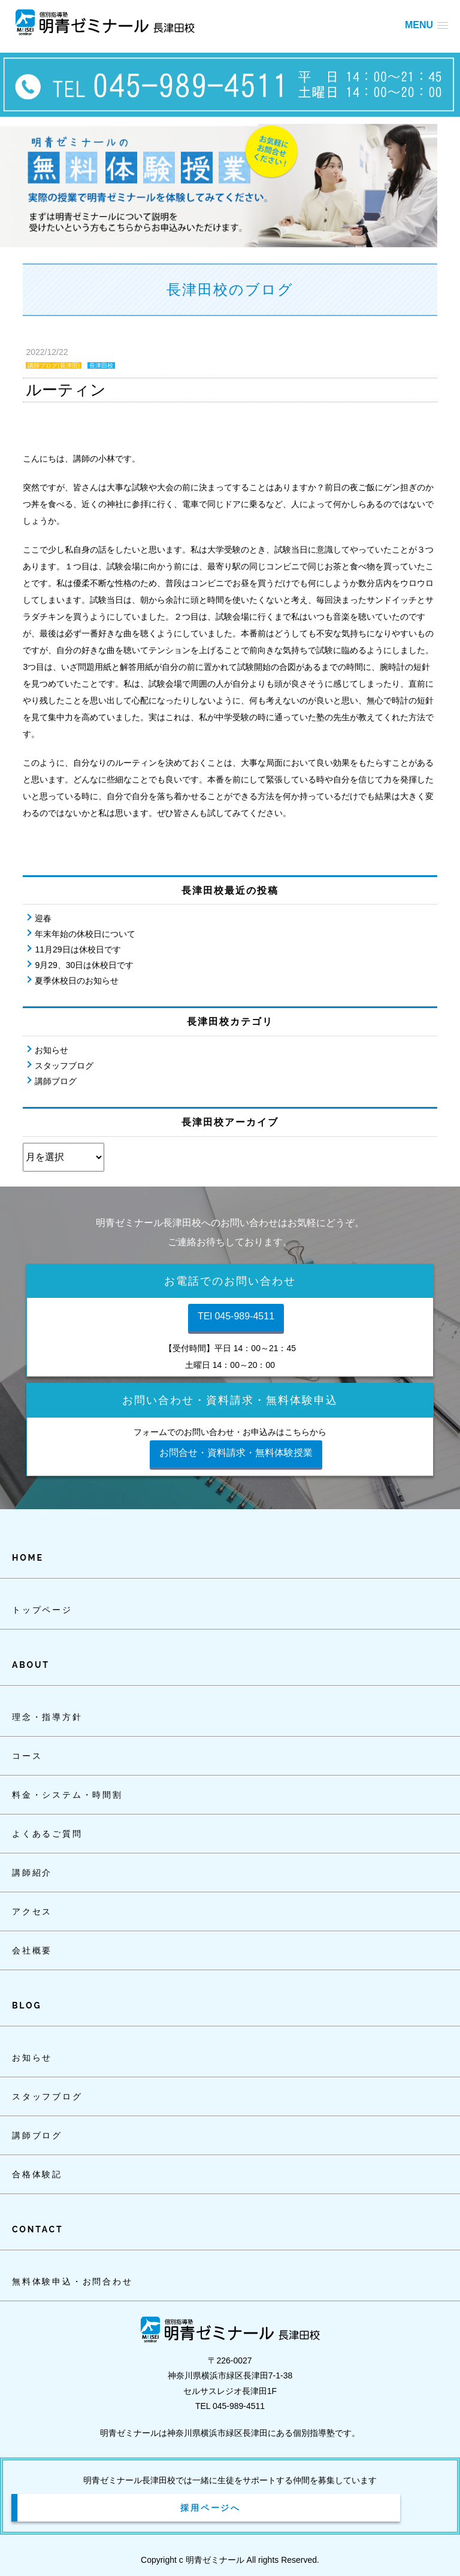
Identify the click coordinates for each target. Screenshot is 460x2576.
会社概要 (32, 1950)
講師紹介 (32, 1872)
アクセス (32, 1911)
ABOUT (31, 1665)
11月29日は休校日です (77, 949)
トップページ (42, 1610)
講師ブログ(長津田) (54, 365)
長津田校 (101, 365)
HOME (28, 1557)
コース (27, 1756)
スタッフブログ (64, 1065)
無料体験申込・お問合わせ (72, 2281)
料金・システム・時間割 (67, 1795)
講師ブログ (56, 1081)
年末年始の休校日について (85, 934)
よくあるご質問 (47, 1833)
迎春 (43, 918)
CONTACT (37, 2229)
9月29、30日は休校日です (84, 965)
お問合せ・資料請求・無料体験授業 (236, 1453)
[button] (426, 25)
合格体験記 (37, 2174)
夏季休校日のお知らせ (77, 980)
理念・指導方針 (47, 1717)
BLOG (26, 2005)
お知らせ (51, 1050)
